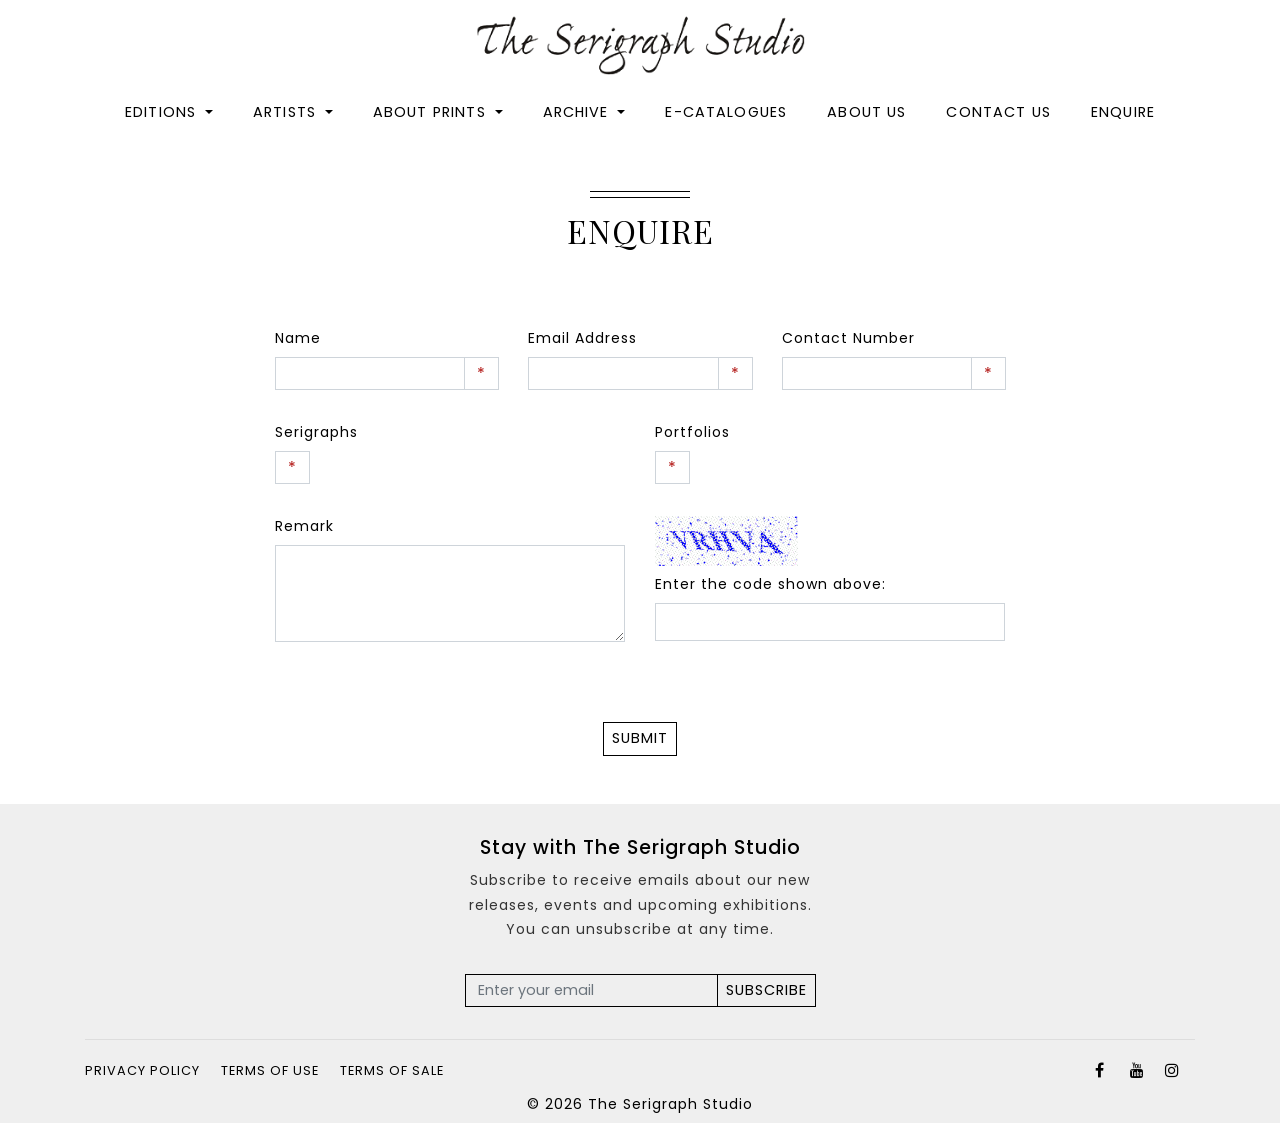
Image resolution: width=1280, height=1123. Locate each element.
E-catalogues (726, 113)
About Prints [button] (432, 113)
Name (298, 338)
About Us (866, 113)
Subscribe (766, 990)
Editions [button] (163, 113)
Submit (640, 738)
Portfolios (692, 432)
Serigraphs (316, 432)
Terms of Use (270, 1070)
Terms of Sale (392, 1070)
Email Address (582, 338)
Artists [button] (287, 113)
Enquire (1123, 113)
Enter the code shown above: (770, 584)
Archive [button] (578, 113)
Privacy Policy (142, 1070)
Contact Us (998, 113)
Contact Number (848, 338)
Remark (304, 526)
